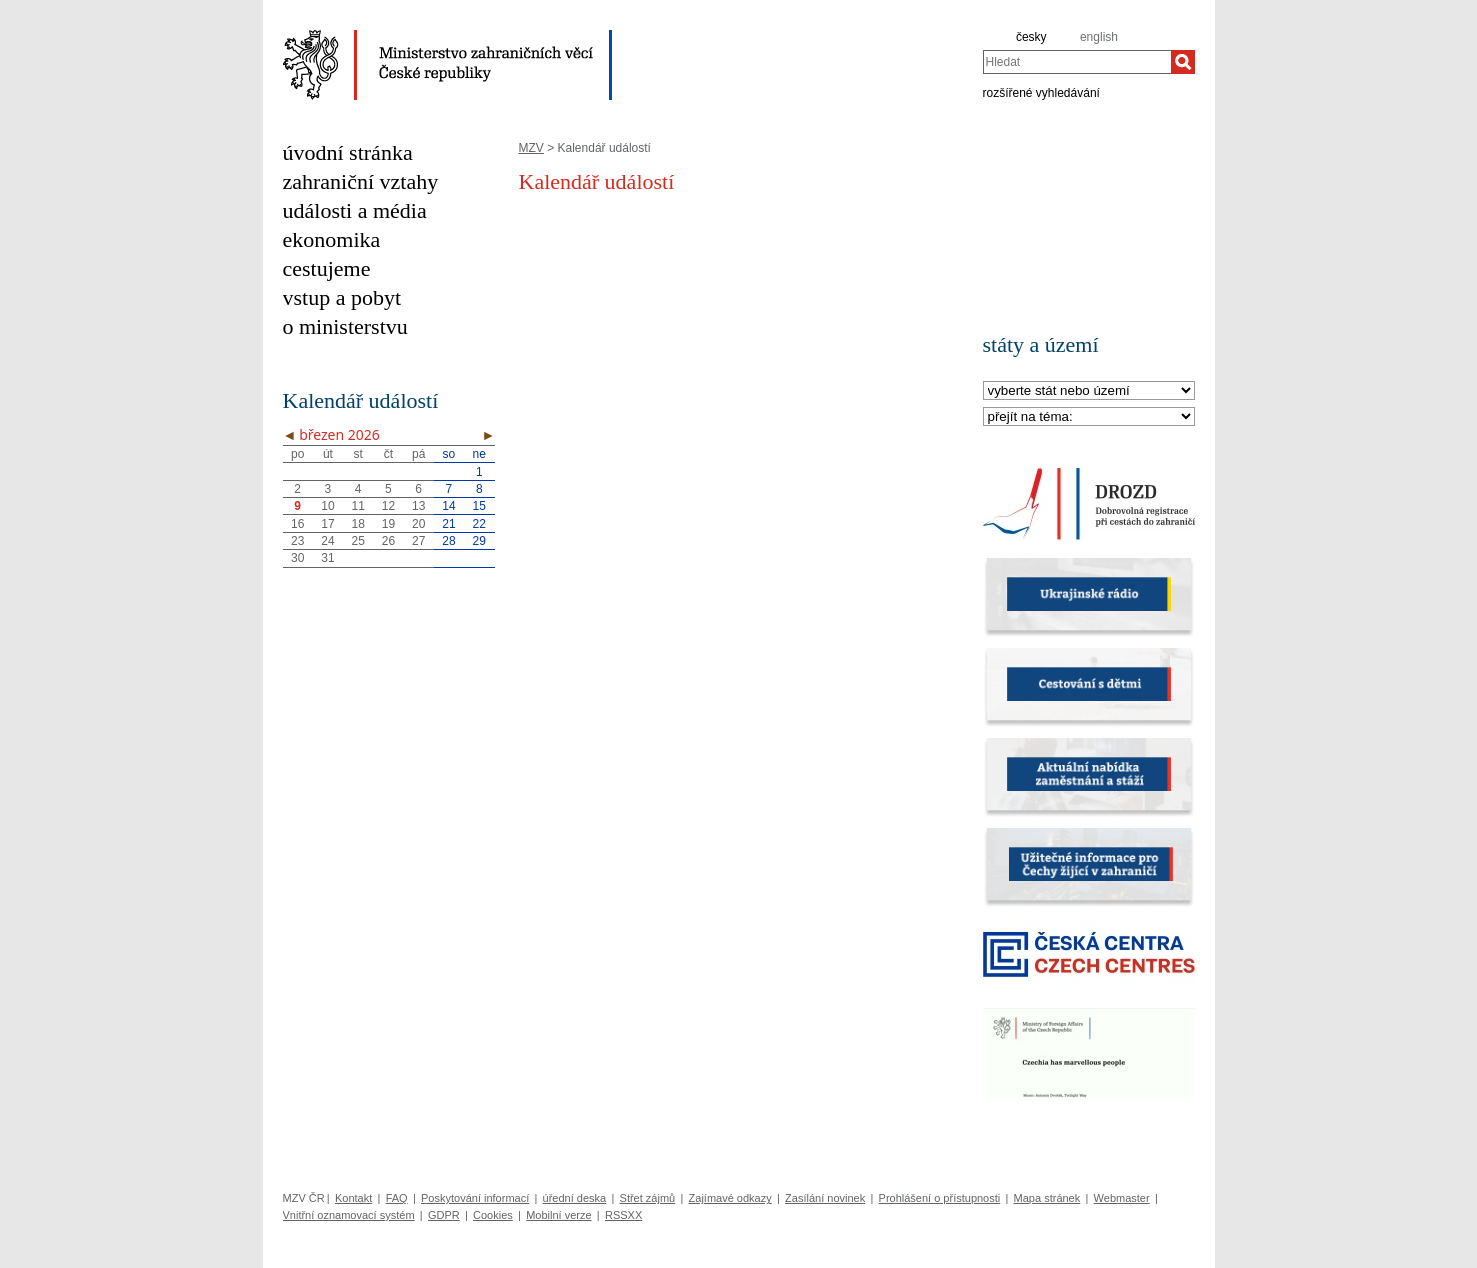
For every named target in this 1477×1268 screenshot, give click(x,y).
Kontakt (353, 1198)
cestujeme (327, 268)
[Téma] (1089, 417)
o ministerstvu (345, 326)
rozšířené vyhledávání (1041, 92)
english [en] (1099, 37)
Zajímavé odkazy (730, 1198)
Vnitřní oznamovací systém (349, 1215)
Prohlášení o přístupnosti (940, 1198)
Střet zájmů (648, 1198)
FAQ (397, 1198)
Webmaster (1122, 1198)
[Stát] (1089, 391)
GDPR (444, 1215)
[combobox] (1077, 62)
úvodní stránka (348, 152)
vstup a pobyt (342, 297)
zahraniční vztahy (361, 181)
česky (1031, 37)
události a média (355, 210)
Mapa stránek (1047, 1198)
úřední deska (575, 1198)
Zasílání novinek (825, 1198)
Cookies (493, 1215)
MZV (531, 148)
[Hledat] (1183, 62)
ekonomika (332, 239)
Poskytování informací (475, 1198)
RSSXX (623, 1215)
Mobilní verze (558, 1215)
